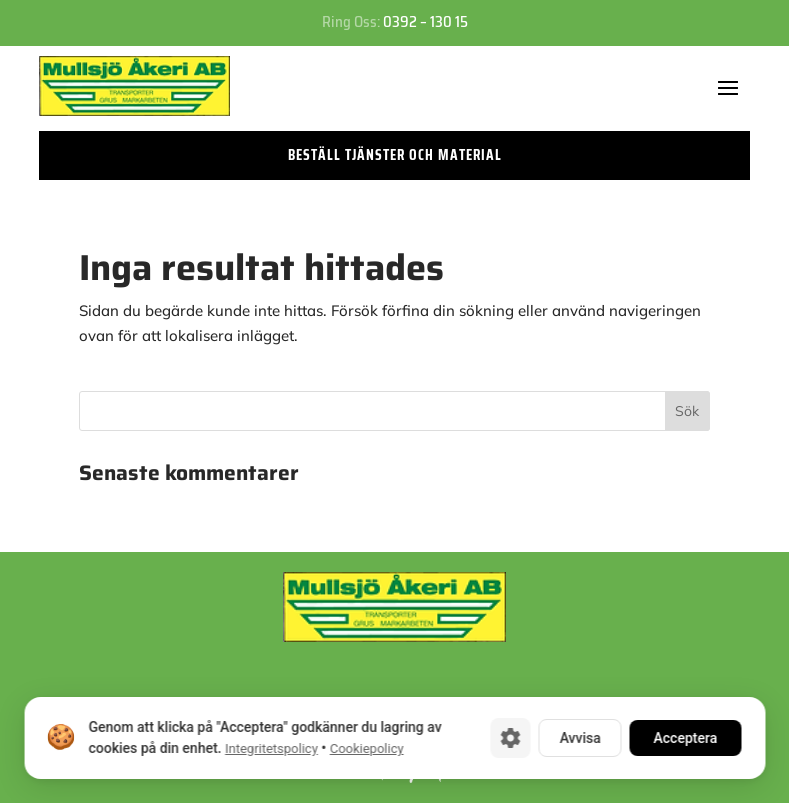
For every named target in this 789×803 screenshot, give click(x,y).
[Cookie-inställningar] (510, 738)
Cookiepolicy (366, 748)
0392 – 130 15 (425, 22)
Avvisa (579, 738)
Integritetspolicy (270, 748)
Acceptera (685, 738)
